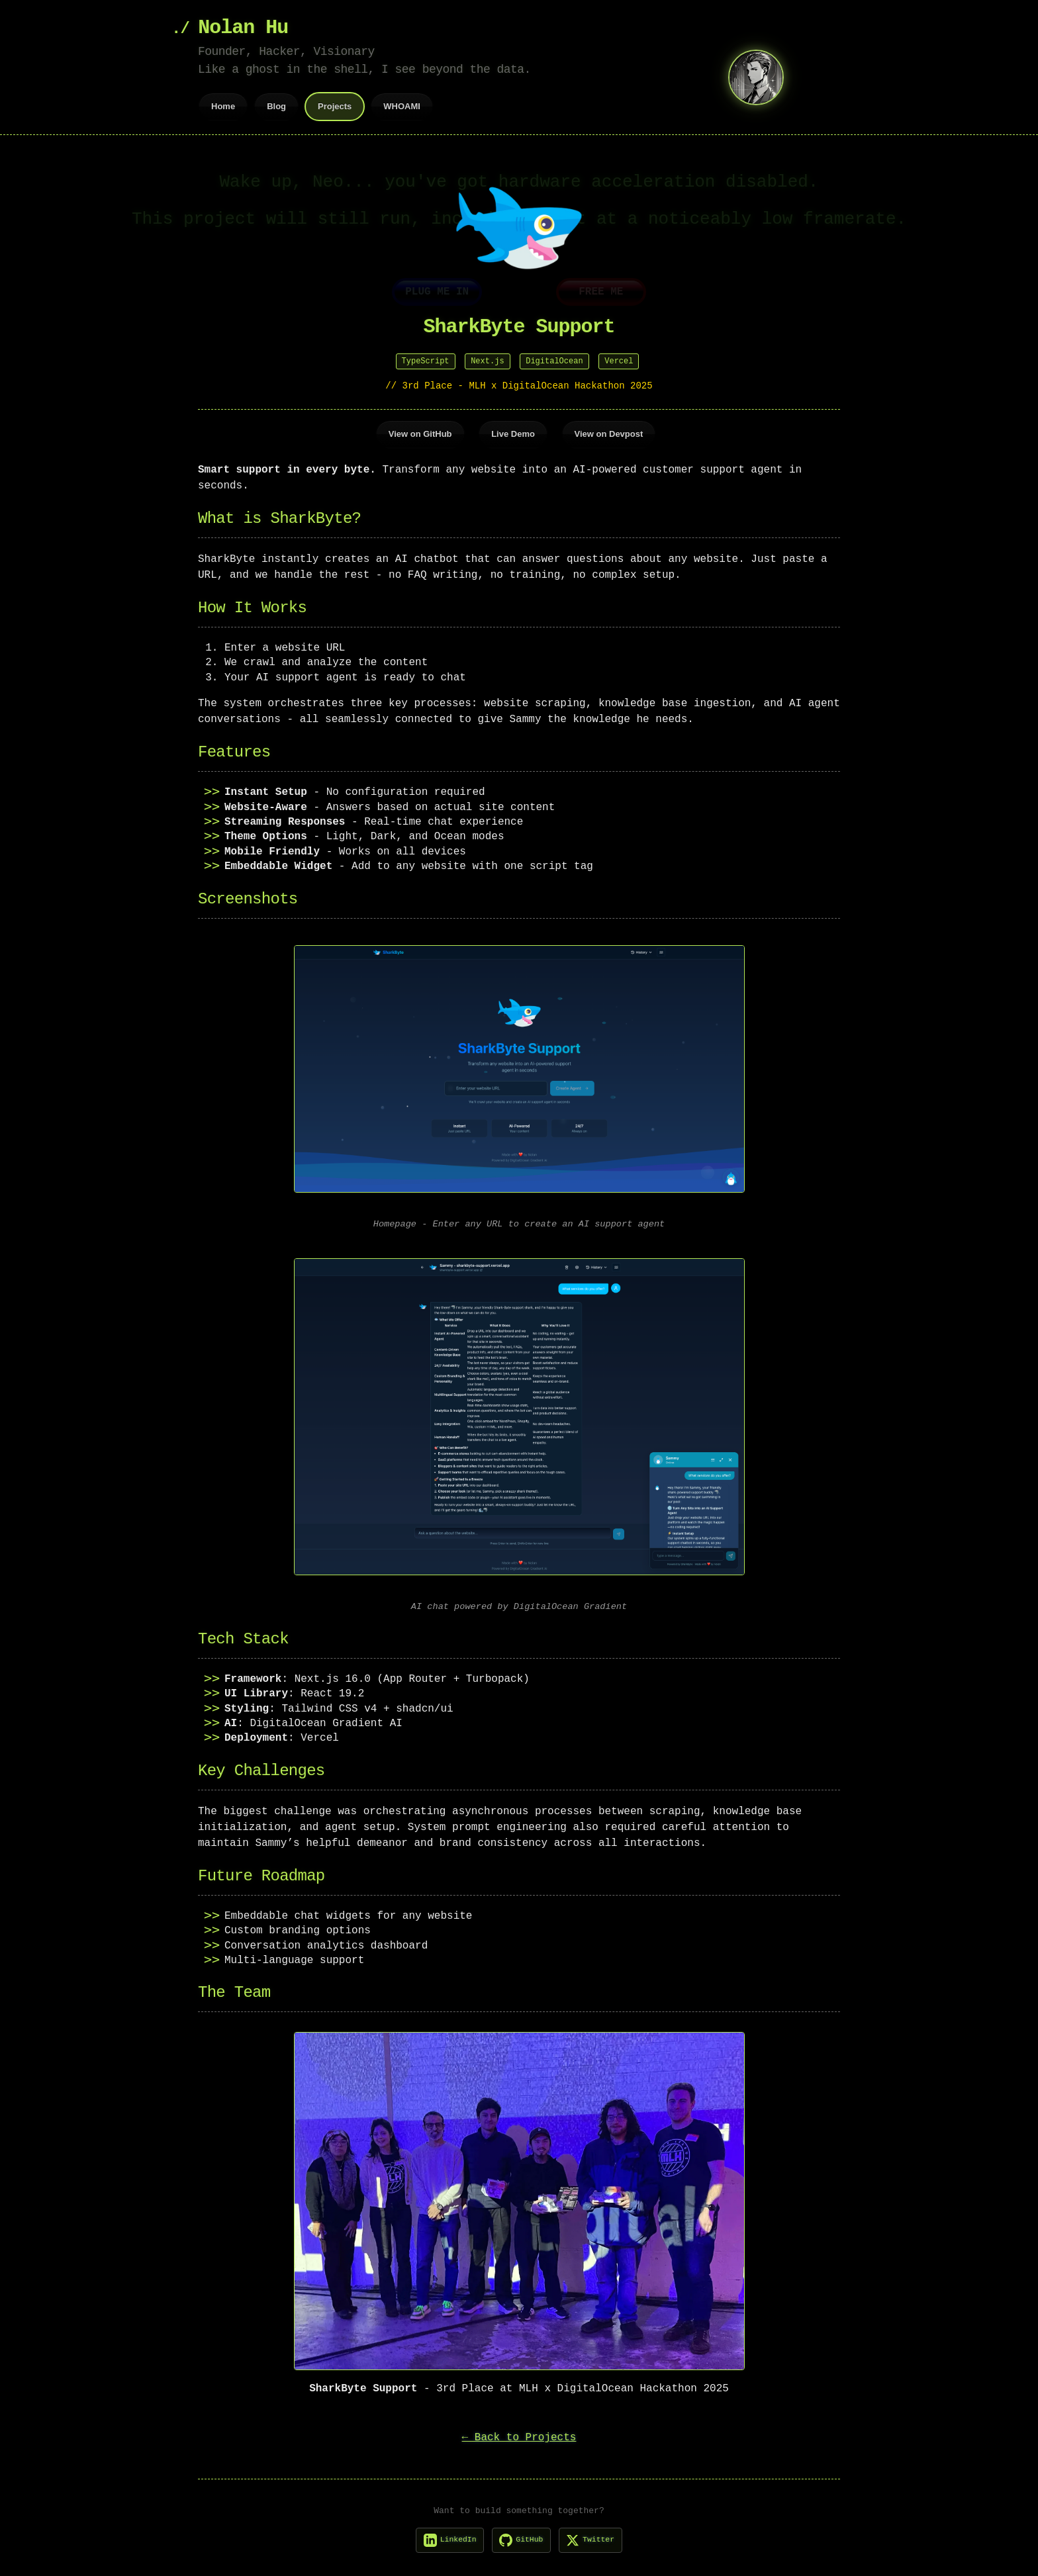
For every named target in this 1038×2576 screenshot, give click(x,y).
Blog (276, 106)
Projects (335, 106)
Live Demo (513, 433)
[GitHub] (521, 2537)
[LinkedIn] (443, 2537)
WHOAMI (401, 106)
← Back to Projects (519, 2434)
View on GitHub (420, 433)
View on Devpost (609, 433)
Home (223, 106)
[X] (597, 2537)
